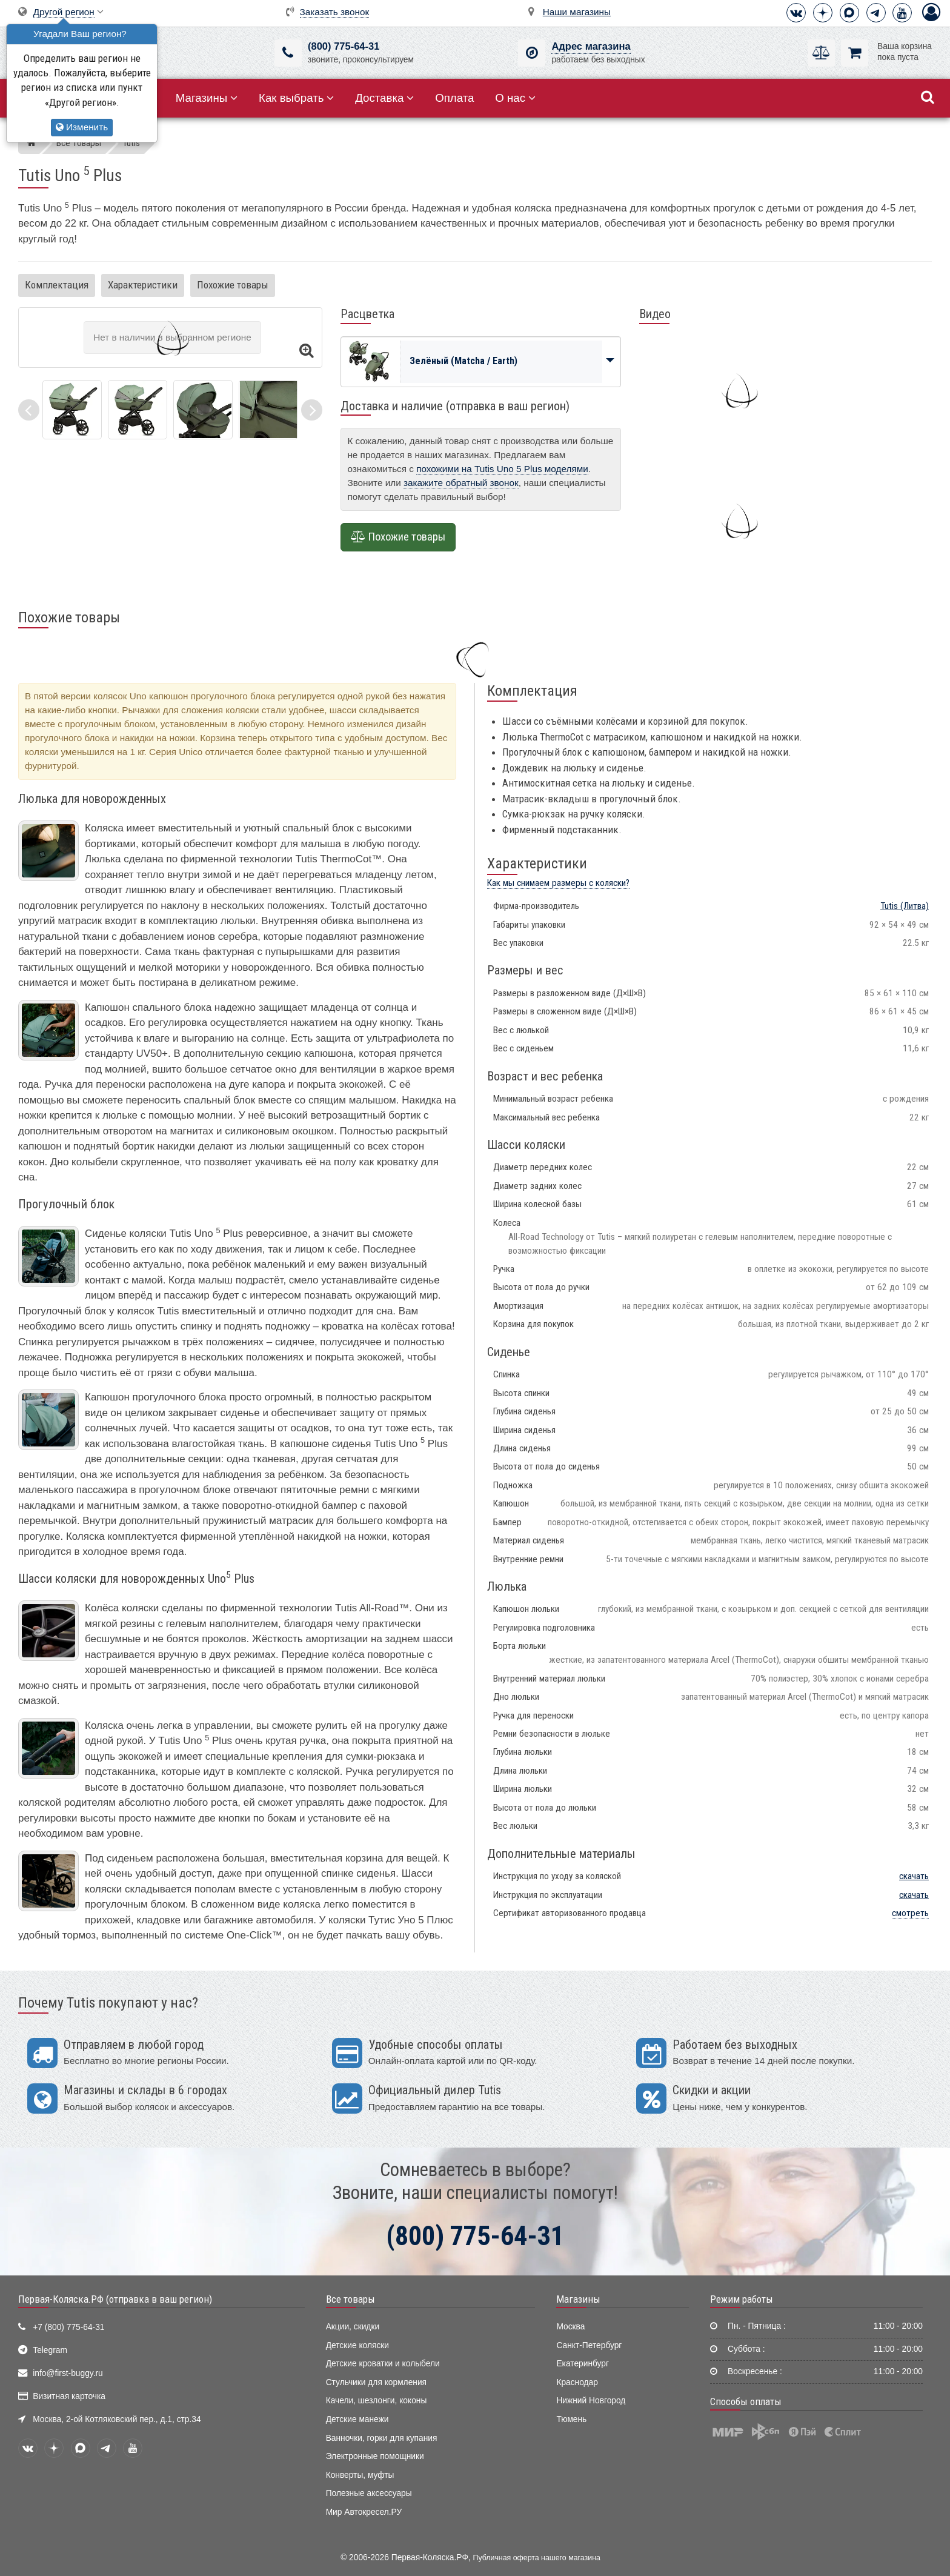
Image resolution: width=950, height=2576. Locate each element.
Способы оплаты (746, 2401)
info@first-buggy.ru (67, 2373)
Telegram (50, 2350)
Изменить (82, 127)
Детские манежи (357, 2419)
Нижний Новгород (590, 2400)
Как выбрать (296, 98)
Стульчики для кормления (376, 2382)
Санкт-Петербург (589, 2345)
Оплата (454, 98)
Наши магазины (577, 12)
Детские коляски (357, 2345)
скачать (914, 1876)
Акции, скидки (352, 2326)
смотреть (910, 1913)
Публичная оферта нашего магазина (536, 2558)
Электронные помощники (375, 2456)
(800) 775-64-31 (343, 46)
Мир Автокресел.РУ (364, 2512)
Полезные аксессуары (369, 2493)
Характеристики (143, 285)
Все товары (350, 2299)
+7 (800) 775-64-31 (68, 2327)
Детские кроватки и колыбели (383, 2363)
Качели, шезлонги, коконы (376, 2400)
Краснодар (577, 2382)
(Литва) (904, 905)
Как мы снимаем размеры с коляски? (558, 882)
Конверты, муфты (360, 2475)
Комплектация (56, 285)
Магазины (207, 98)
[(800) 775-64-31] (288, 53)
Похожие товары (232, 285)
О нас (515, 98)
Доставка (384, 98)
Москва (570, 2326)
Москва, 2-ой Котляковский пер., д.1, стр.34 (117, 2419)
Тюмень (571, 2419)
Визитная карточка (69, 2396)
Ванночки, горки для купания (381, 2438)
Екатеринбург (582, 2363)
